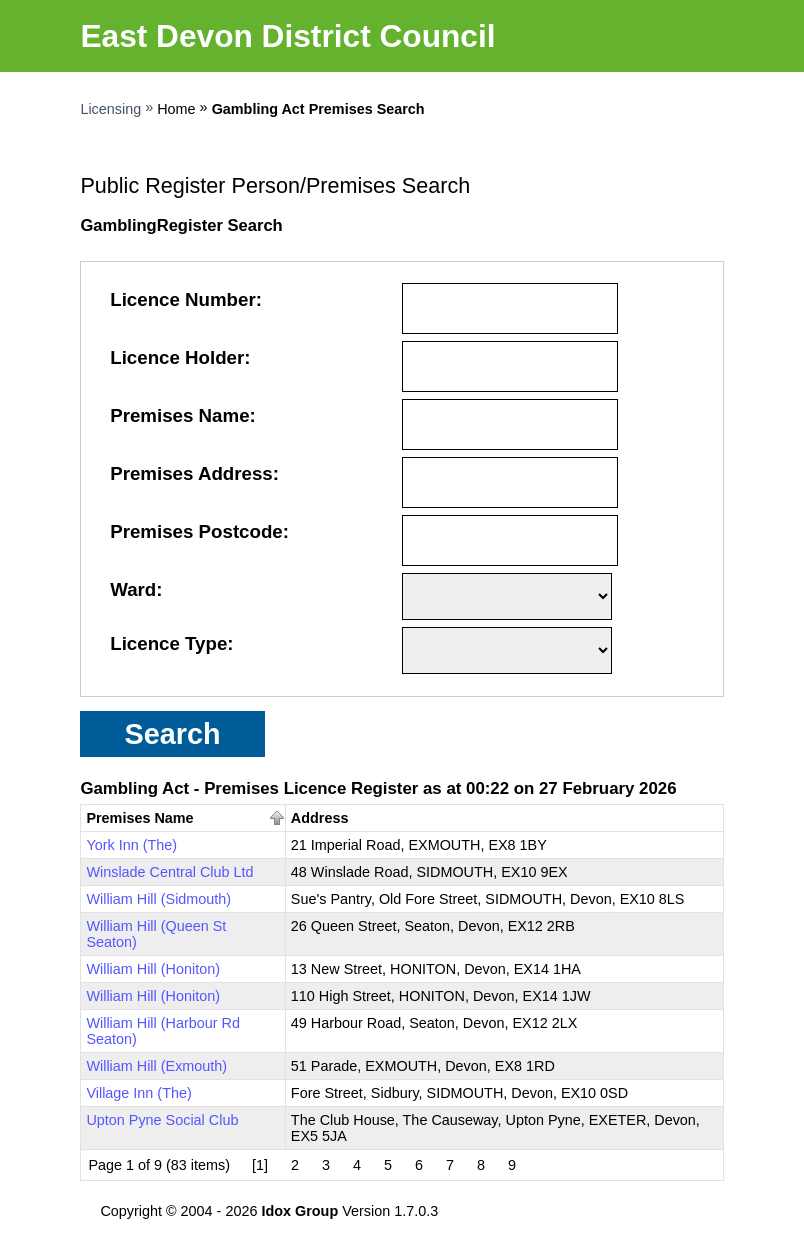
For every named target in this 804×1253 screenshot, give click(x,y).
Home (176, 109)
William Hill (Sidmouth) (158, 899)
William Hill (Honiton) (153, 969)
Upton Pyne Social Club (162, 1120)
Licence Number (183, 299)
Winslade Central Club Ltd (169, 872)
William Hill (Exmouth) (156, 1066)
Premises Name (179, 415)
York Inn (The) (131, 845)
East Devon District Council (287, 36)
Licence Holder (177, 357)
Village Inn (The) (138, 1093)
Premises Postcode (196, 531)
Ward (133, 589)
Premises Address (191, 473)
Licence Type (168, 643)
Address (320, 818)
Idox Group (299, 1211)
